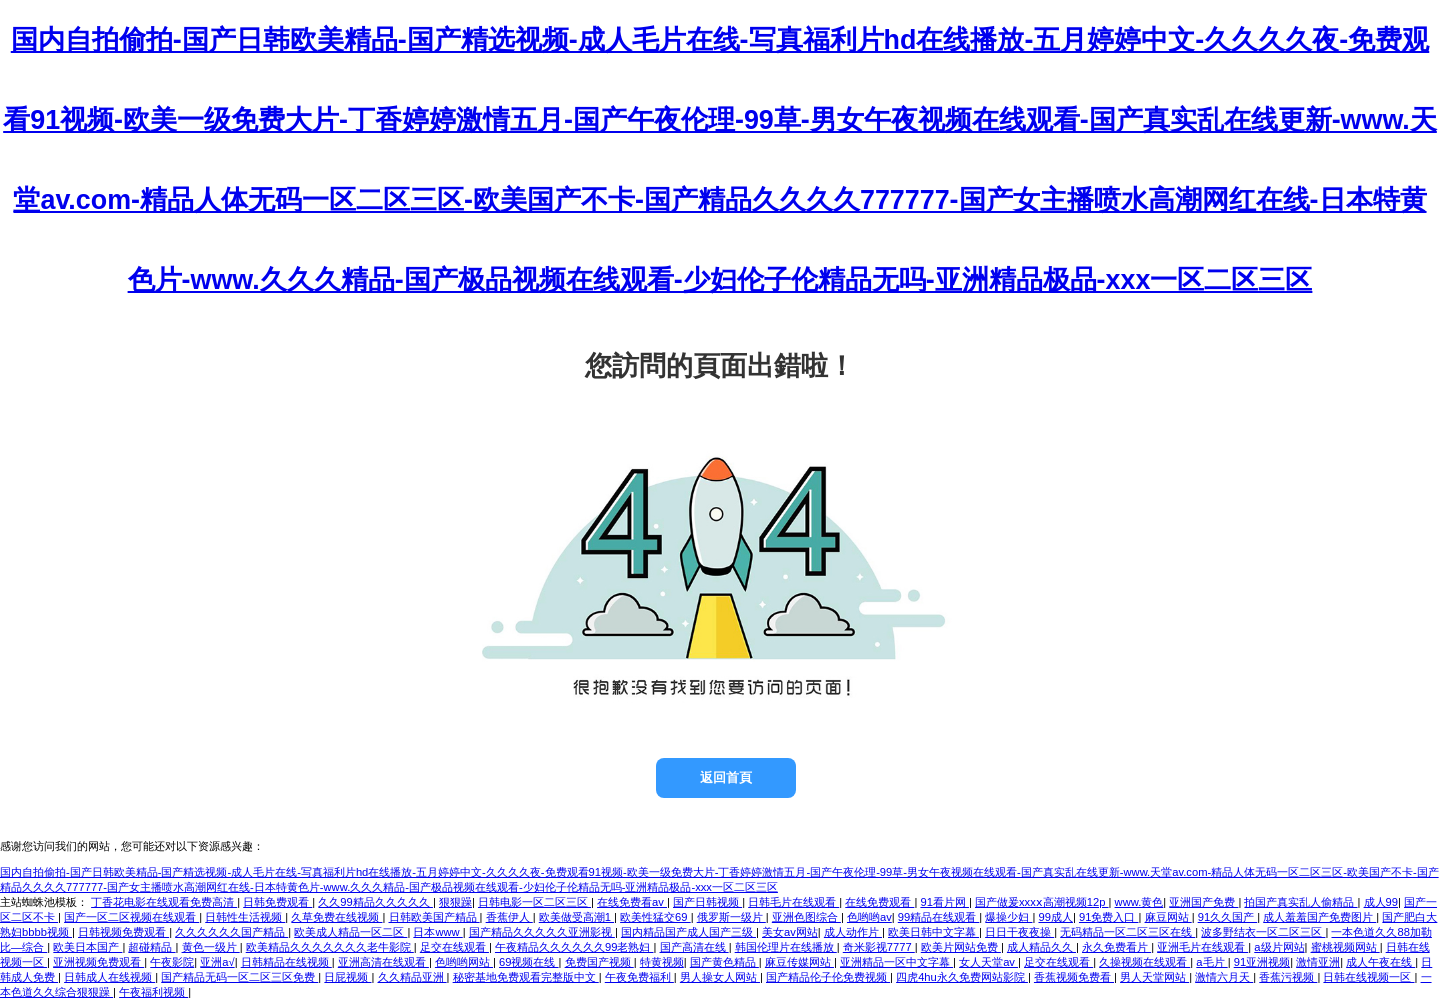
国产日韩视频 (707, 902)
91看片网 (944, 902)
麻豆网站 (1168, 917)
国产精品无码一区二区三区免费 (239, 977)
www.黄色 (1139, 902)
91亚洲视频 (1262, 962)
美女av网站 (790, 932)
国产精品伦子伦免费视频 (828, 977)
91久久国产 (1228, 917)
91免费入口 (1109, 917)
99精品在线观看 (939, 917)
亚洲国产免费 (1203, 902)
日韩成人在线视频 (109, 977)
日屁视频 (347, 977)
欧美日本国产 (87, 947)
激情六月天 (1224, 977)
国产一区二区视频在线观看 (131, 917)
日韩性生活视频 (245, 917)
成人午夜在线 (1380, 962)
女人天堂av (988, 962)
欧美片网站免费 (961, 947)
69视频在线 (529, 962)
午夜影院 (172, 962)
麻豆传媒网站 (799, 962)
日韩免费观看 (277, 902)
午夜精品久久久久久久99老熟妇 (574, 947)
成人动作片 (853, 932)
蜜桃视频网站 (1345, 947)
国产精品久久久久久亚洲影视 (542, 932)
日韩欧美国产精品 (434, 917)
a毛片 (1211, 962)
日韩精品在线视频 (286, 962)
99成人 (1055, 917)
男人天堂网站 (1154, 977)
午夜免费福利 (639, 977)
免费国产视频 (599, 962)
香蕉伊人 (509, 917)
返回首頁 (726, 777)
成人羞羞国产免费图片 (1319, 917)
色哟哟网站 (464, 962)
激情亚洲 (1318, 962)
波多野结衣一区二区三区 (1263, 932)
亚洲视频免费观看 (98, 962)
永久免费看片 (1116, 947)
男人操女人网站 (720, 977)
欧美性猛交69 (655, 917)
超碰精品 (151, 947)
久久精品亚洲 (412, 977)
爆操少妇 (1008, 917)
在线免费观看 (879, 902)
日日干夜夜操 (1019, 932)
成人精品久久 (1041, 947)
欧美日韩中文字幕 (933, 932)
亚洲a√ (217, 962)
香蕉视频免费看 (1074, 977)
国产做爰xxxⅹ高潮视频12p (1042, 902)
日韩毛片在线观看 (793, 902)
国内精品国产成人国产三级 (688, 932)
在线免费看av (632, 902)
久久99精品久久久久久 (375, 902)
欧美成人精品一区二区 (350, 932)
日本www (437, 932)
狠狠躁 (455, 902)
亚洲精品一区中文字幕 (896, 962)
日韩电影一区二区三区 (534, 902)
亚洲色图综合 (806, 917)
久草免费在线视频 (336, 917)
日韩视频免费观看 (123, 932)
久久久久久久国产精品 (231, 932)
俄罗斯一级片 (731, 917)
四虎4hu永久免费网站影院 (962, 977)
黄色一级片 (211, 947)
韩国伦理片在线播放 (786, 947)
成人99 (1381, 902)
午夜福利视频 (153, 992)
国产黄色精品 (724, 962)
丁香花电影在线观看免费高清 (164, 902)
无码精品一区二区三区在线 (1127, 932)
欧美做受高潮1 (576, 917)
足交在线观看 (454, 947)
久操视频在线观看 (1144, 962)
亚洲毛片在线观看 (1202, 947)
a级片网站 (1279, 947)
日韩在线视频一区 (1368, 977)
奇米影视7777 (879, 947)
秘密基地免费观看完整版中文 (526, 977)
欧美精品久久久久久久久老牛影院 (330, 947)
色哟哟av (869, 917)
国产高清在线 (694, 947)
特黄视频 (662, 962)
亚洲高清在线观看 (383, 962)
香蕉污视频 (1288, 977)
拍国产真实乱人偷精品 (1300, 902)
